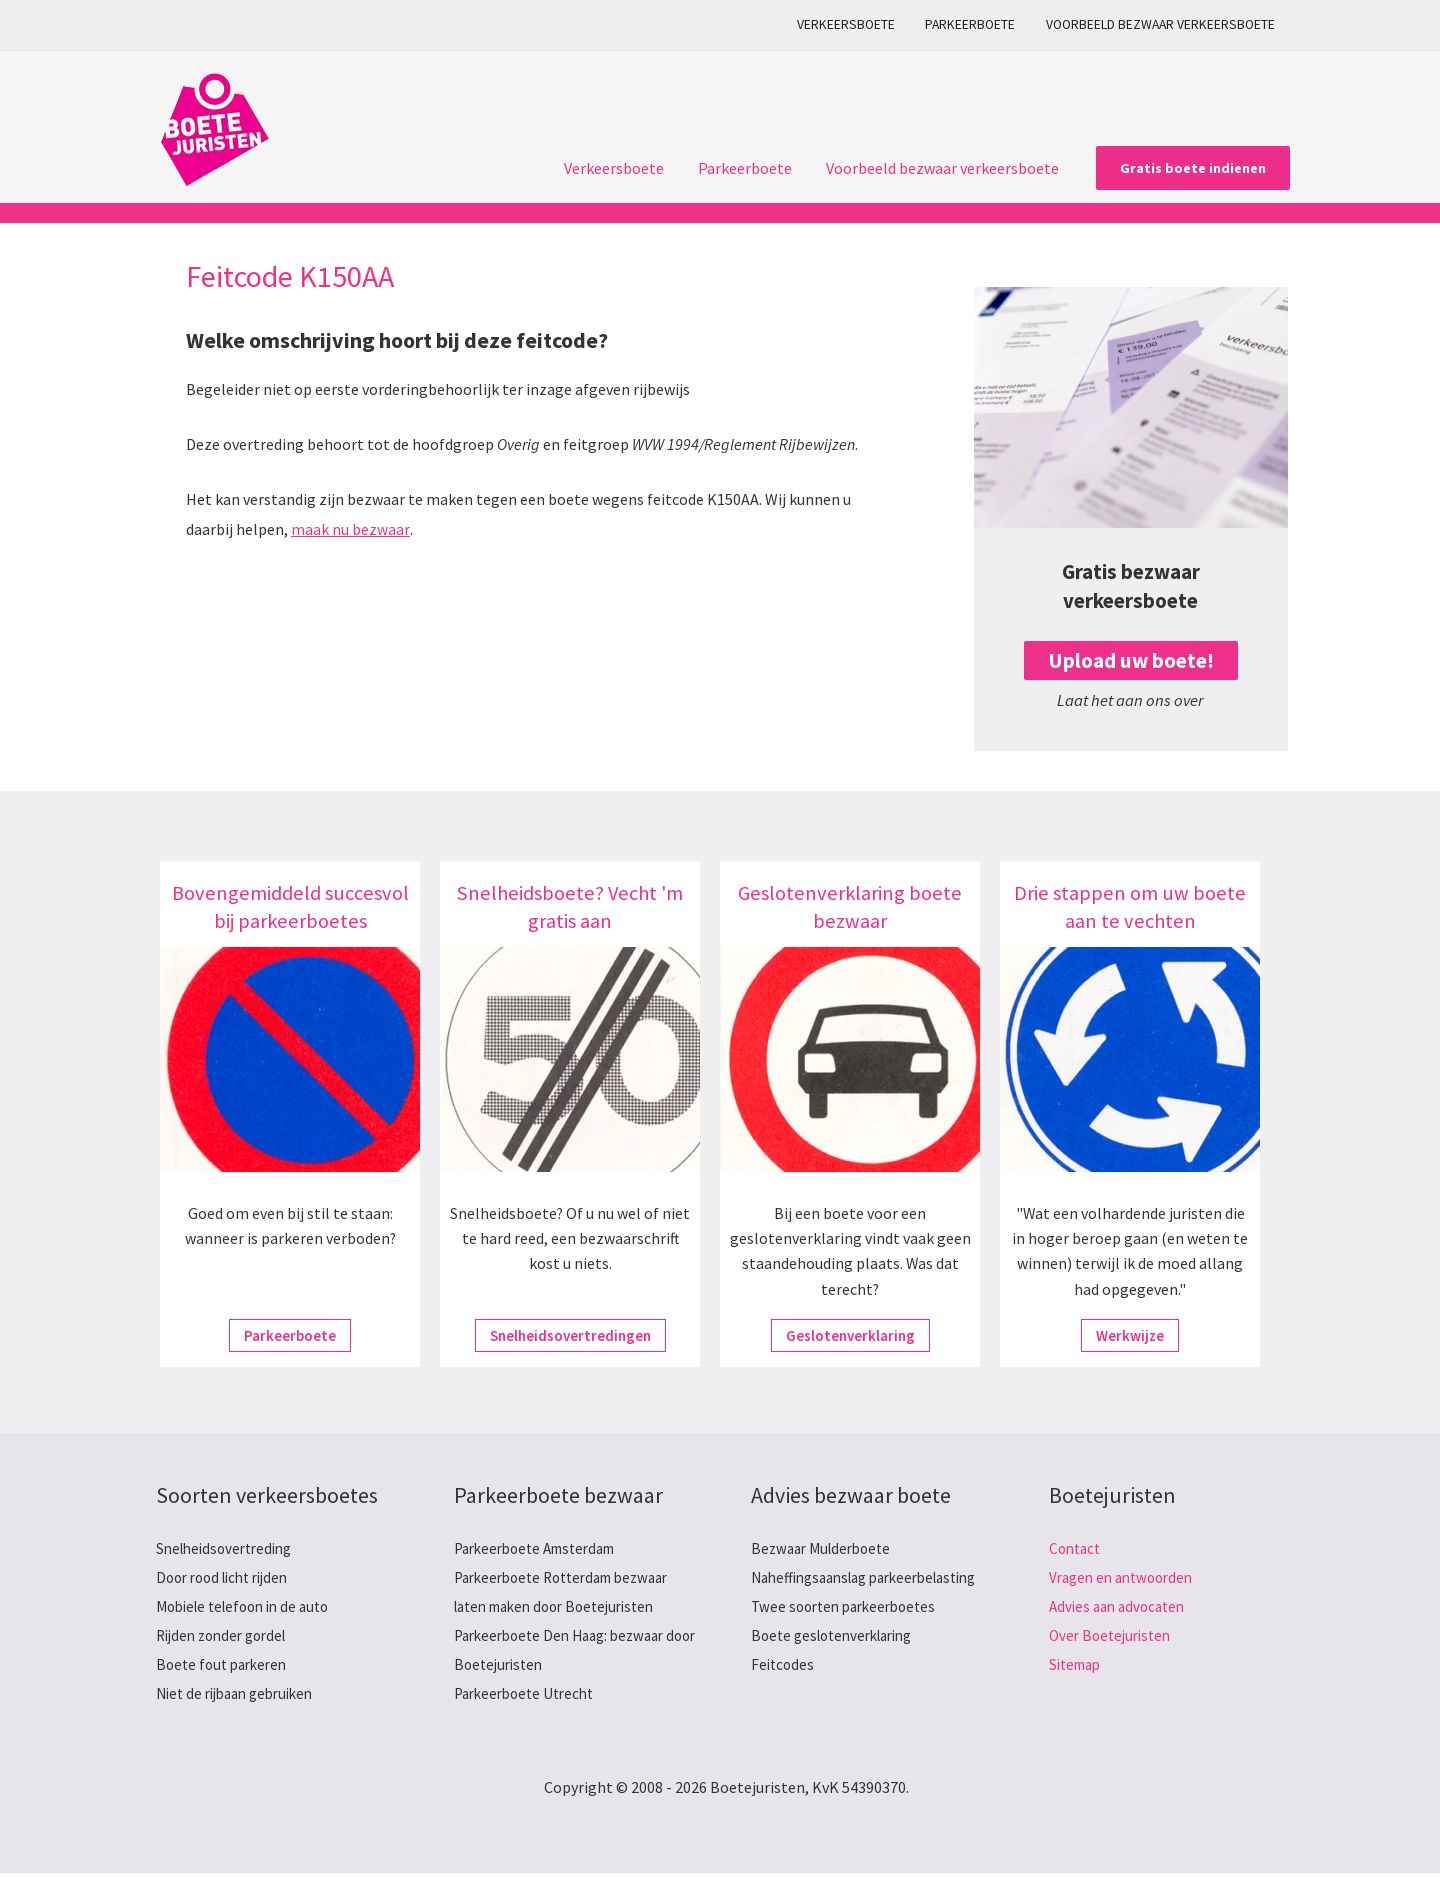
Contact (1077, 1548)
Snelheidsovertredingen (570, 1336)
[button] (1193, 168)
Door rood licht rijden (229, 1577)
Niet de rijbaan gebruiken (242, 1696)
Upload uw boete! (1130, 660)
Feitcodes (784, 1696)
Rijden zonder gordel (227, 1637)
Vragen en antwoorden (1126, 1577)
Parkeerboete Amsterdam (543, 1548)
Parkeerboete (975, 24)
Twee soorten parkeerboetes (850, 1637)
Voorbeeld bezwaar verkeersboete (1161, 24)
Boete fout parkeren (226, 1667)
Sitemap (1078, 1667)
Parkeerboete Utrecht (529, 1696)
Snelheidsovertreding (229, 1548)
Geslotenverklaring (850, 1336)
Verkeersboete (854, 24)
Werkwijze (1130, 1336)
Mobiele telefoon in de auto (250, 1607)
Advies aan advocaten (1121, 1607)
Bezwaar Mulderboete (826, 1548)
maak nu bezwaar (350, 529)
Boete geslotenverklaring (839, 1667)
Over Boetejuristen (1114, 1637)
